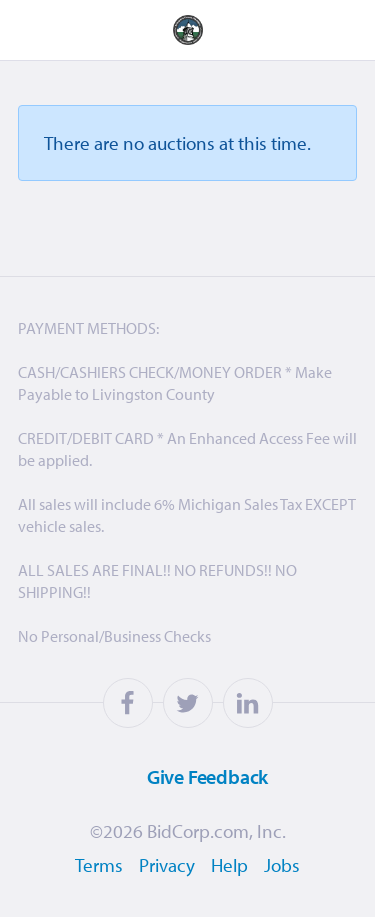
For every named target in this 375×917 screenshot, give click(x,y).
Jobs (282, 865)
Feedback (182, 776)
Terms (99, 865)
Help (229, 865)
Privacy (167, 865)
